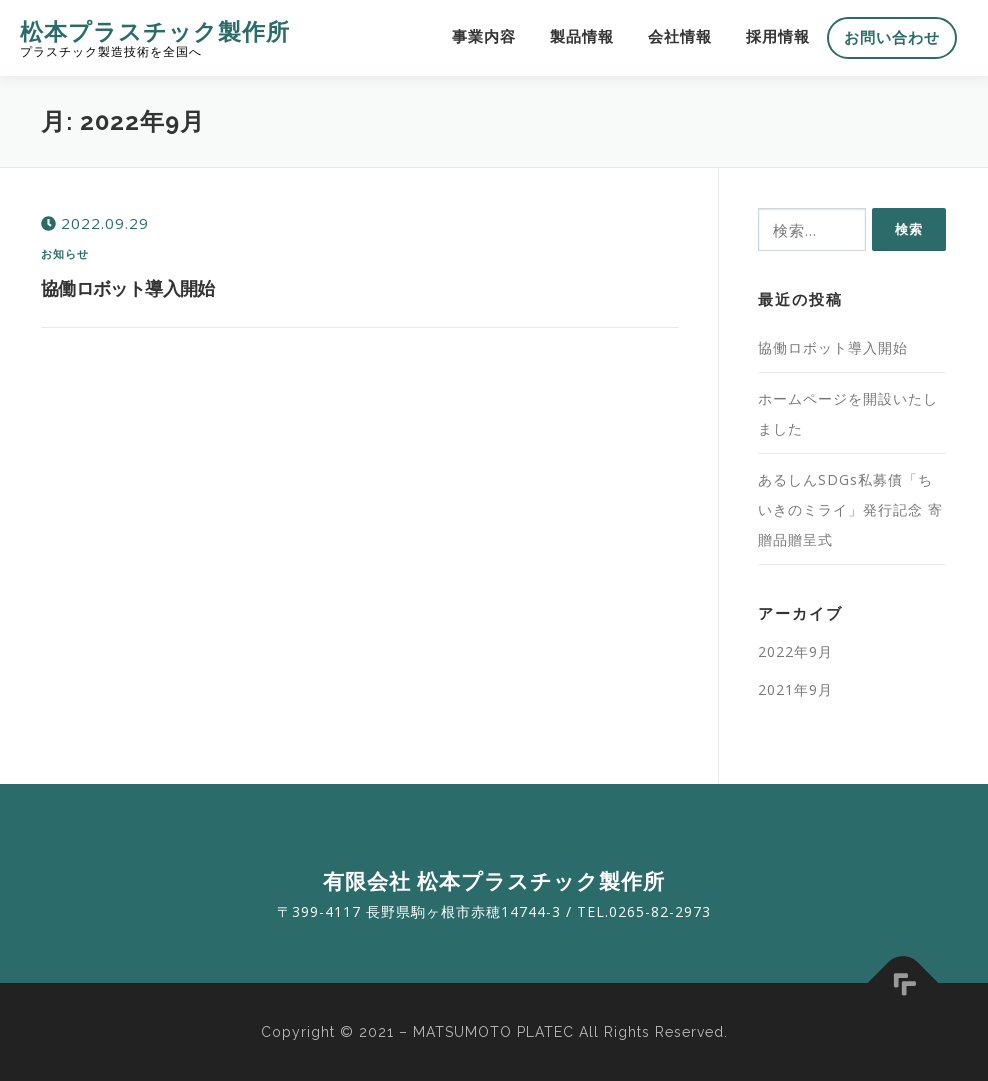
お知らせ (65, 253)
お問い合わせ (892, 38)
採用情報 (778, 37)
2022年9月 (795, 651)
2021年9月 (795, 689)
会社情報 (680, 37)
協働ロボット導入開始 (128, 288)
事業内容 (484, 37)
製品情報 (582, 37)
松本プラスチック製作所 (155, 30)
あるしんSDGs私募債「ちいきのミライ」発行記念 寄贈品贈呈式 (850, 509)
